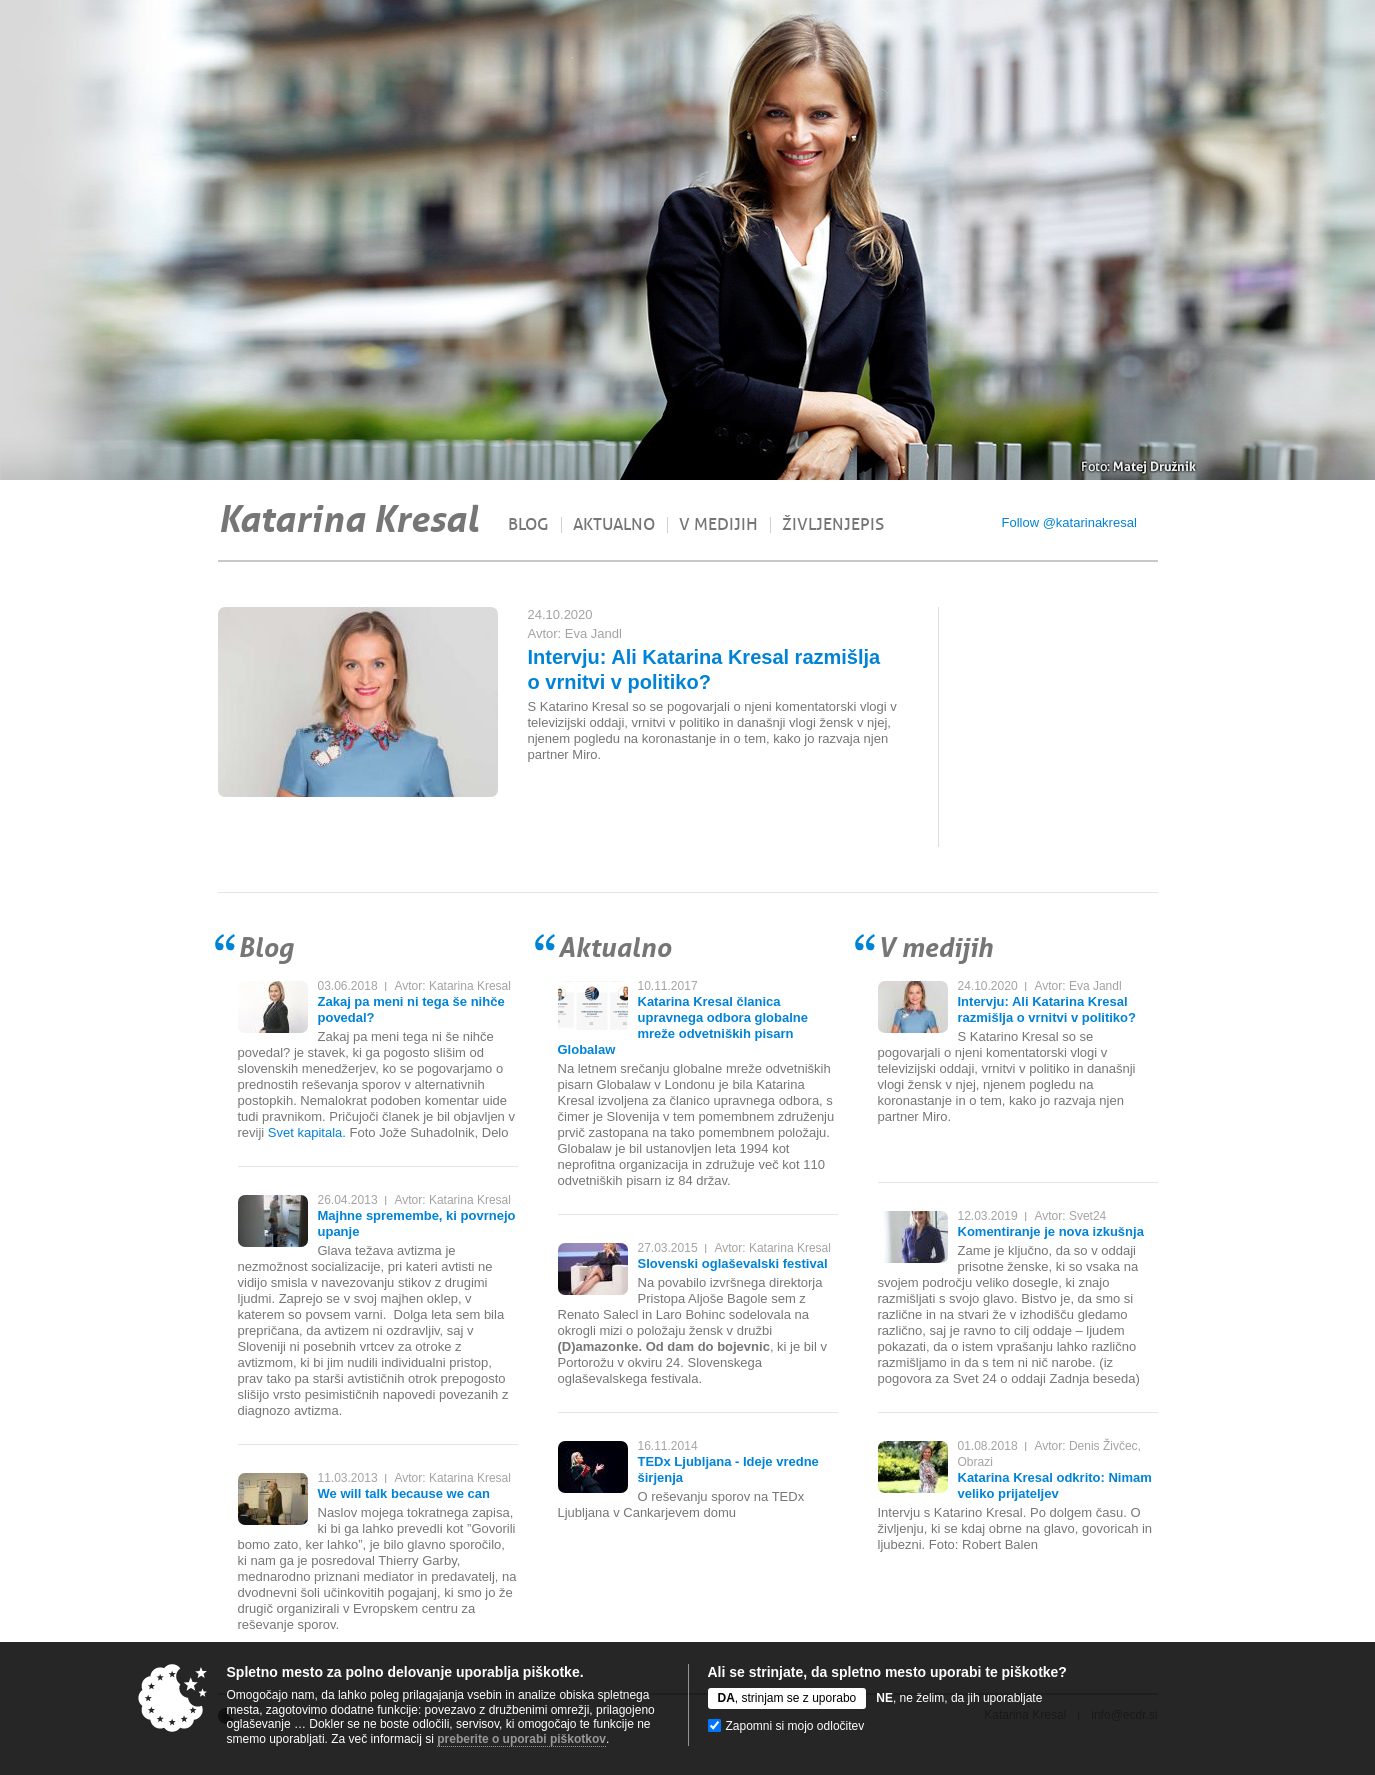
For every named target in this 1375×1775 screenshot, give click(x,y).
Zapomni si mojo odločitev (795, 1726)
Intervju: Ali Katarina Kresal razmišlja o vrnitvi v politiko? (1047, 1009)
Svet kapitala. (307, 1132)
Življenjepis (833, 525)
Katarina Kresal (348, 519)
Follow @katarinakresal (1069, 522)
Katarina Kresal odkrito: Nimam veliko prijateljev (1055, 1485)
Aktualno (614, 525)
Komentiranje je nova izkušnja (1051, 1231)
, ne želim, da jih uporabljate (959, 1698)
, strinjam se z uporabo (787, 1698)
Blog (528, 525)
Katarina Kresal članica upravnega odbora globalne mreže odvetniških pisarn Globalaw (683, 1025)
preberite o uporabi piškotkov (521, 1739)
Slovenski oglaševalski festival (733, 1263)
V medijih (718, 525)
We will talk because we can (404, 1493)
